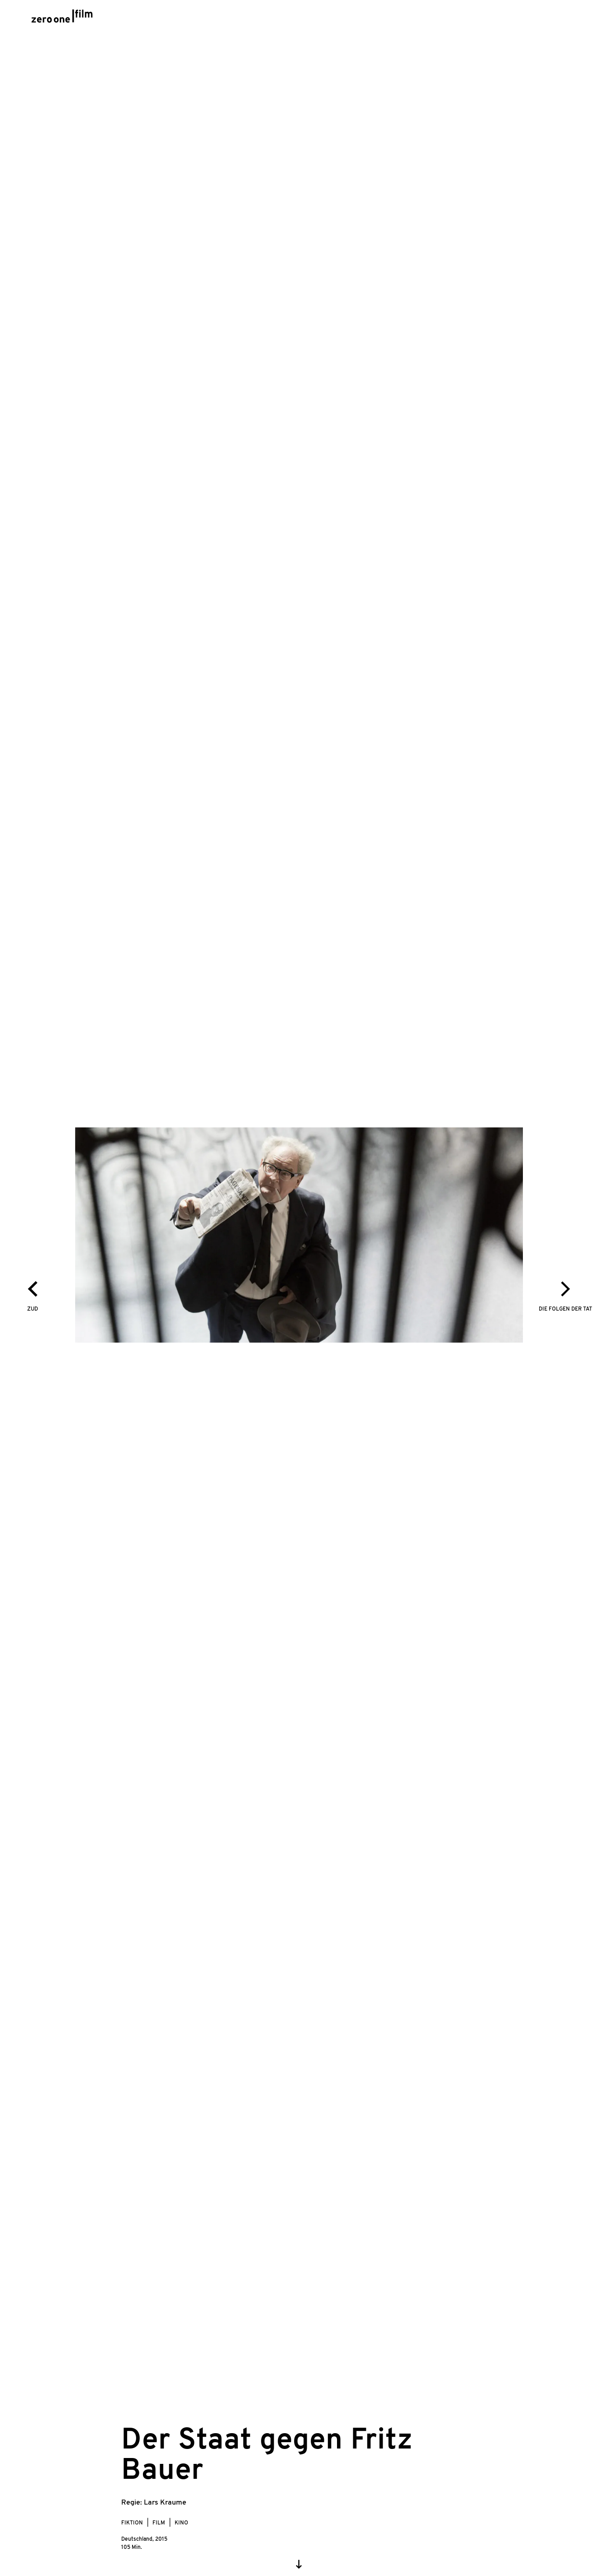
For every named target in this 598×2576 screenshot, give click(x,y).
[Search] (558, 17)
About (454, 18)
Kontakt (499, 18)
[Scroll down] (299, 2564)
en (535, 18)
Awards (376, 18)
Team (417, 18)
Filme (291, 18)
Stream (331, 18)
